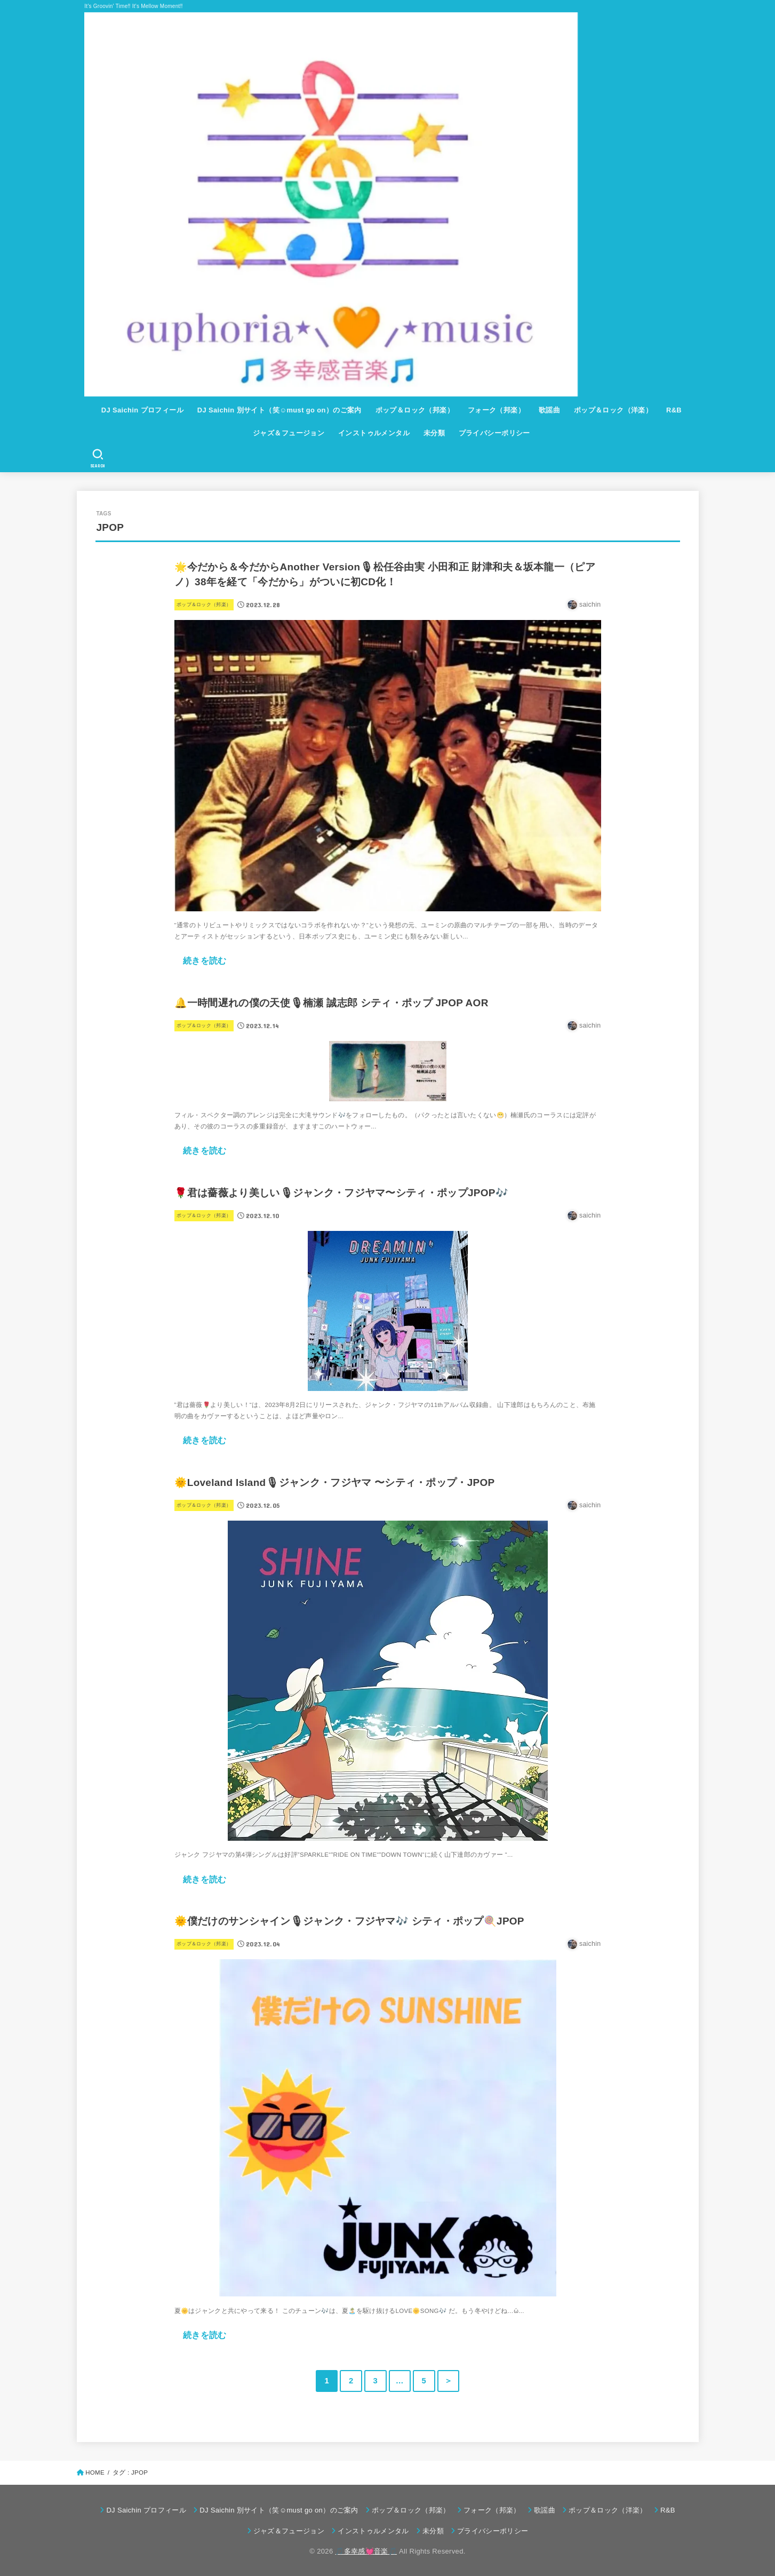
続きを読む (205, 960)
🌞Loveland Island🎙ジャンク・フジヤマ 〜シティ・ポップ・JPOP (334, 1482)
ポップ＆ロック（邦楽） (414, 410)
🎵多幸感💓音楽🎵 (366, 2551)
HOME (95, 2472)
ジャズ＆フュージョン (288, 433)
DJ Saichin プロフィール (142, 410)
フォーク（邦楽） (496, 410)
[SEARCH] (97, 458)
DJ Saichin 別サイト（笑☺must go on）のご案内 (279, 410)
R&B (674, 410)
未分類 (434, 433)
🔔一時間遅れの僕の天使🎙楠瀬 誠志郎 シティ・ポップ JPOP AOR (331, 1002)
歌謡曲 (549, 410)
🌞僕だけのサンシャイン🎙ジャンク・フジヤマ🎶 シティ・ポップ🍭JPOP (349, 1921)
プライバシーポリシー (494, 433)
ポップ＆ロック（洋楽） (613, 410)
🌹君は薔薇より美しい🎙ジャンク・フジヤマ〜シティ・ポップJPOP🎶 (341, 1192)
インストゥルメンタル (374, 433)
